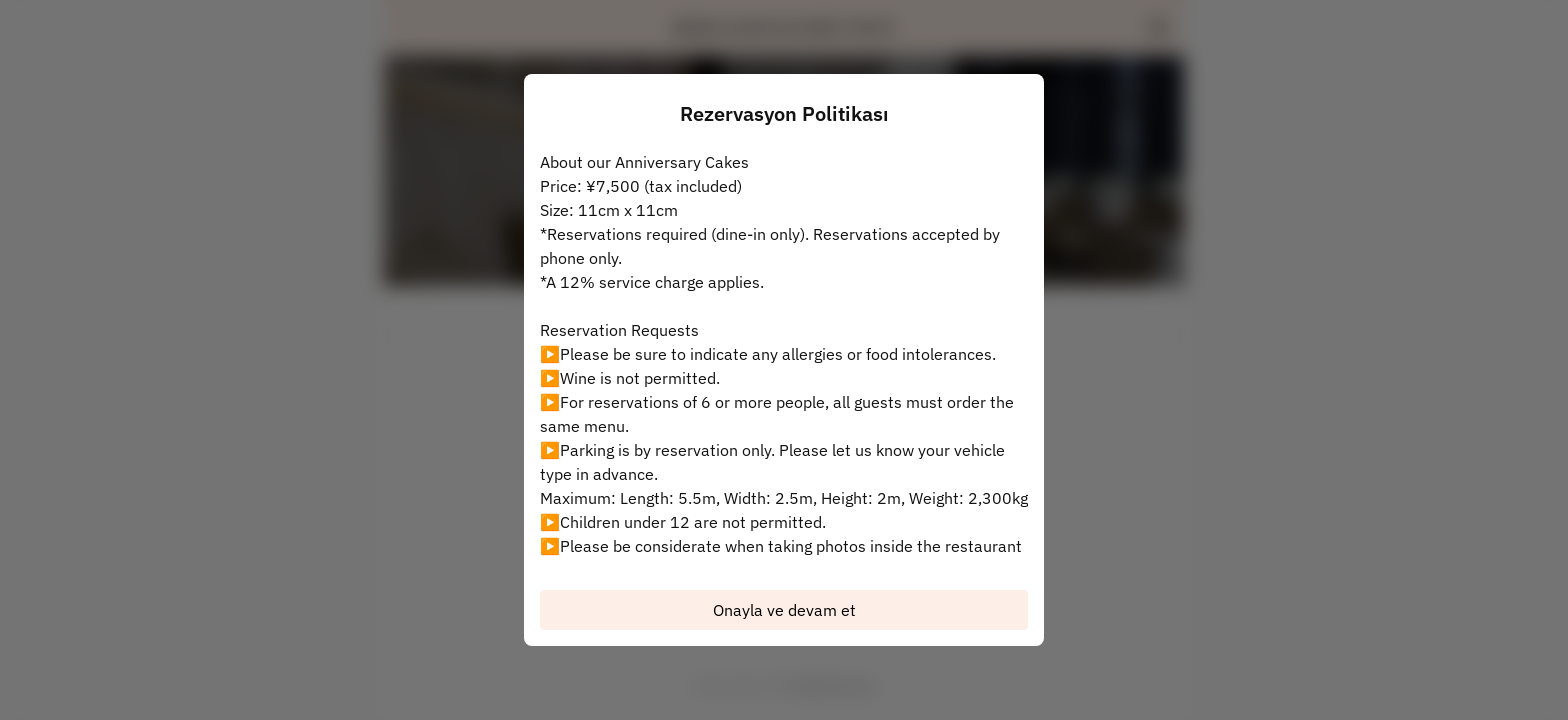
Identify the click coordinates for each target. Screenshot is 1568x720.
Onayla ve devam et (784, 610)
